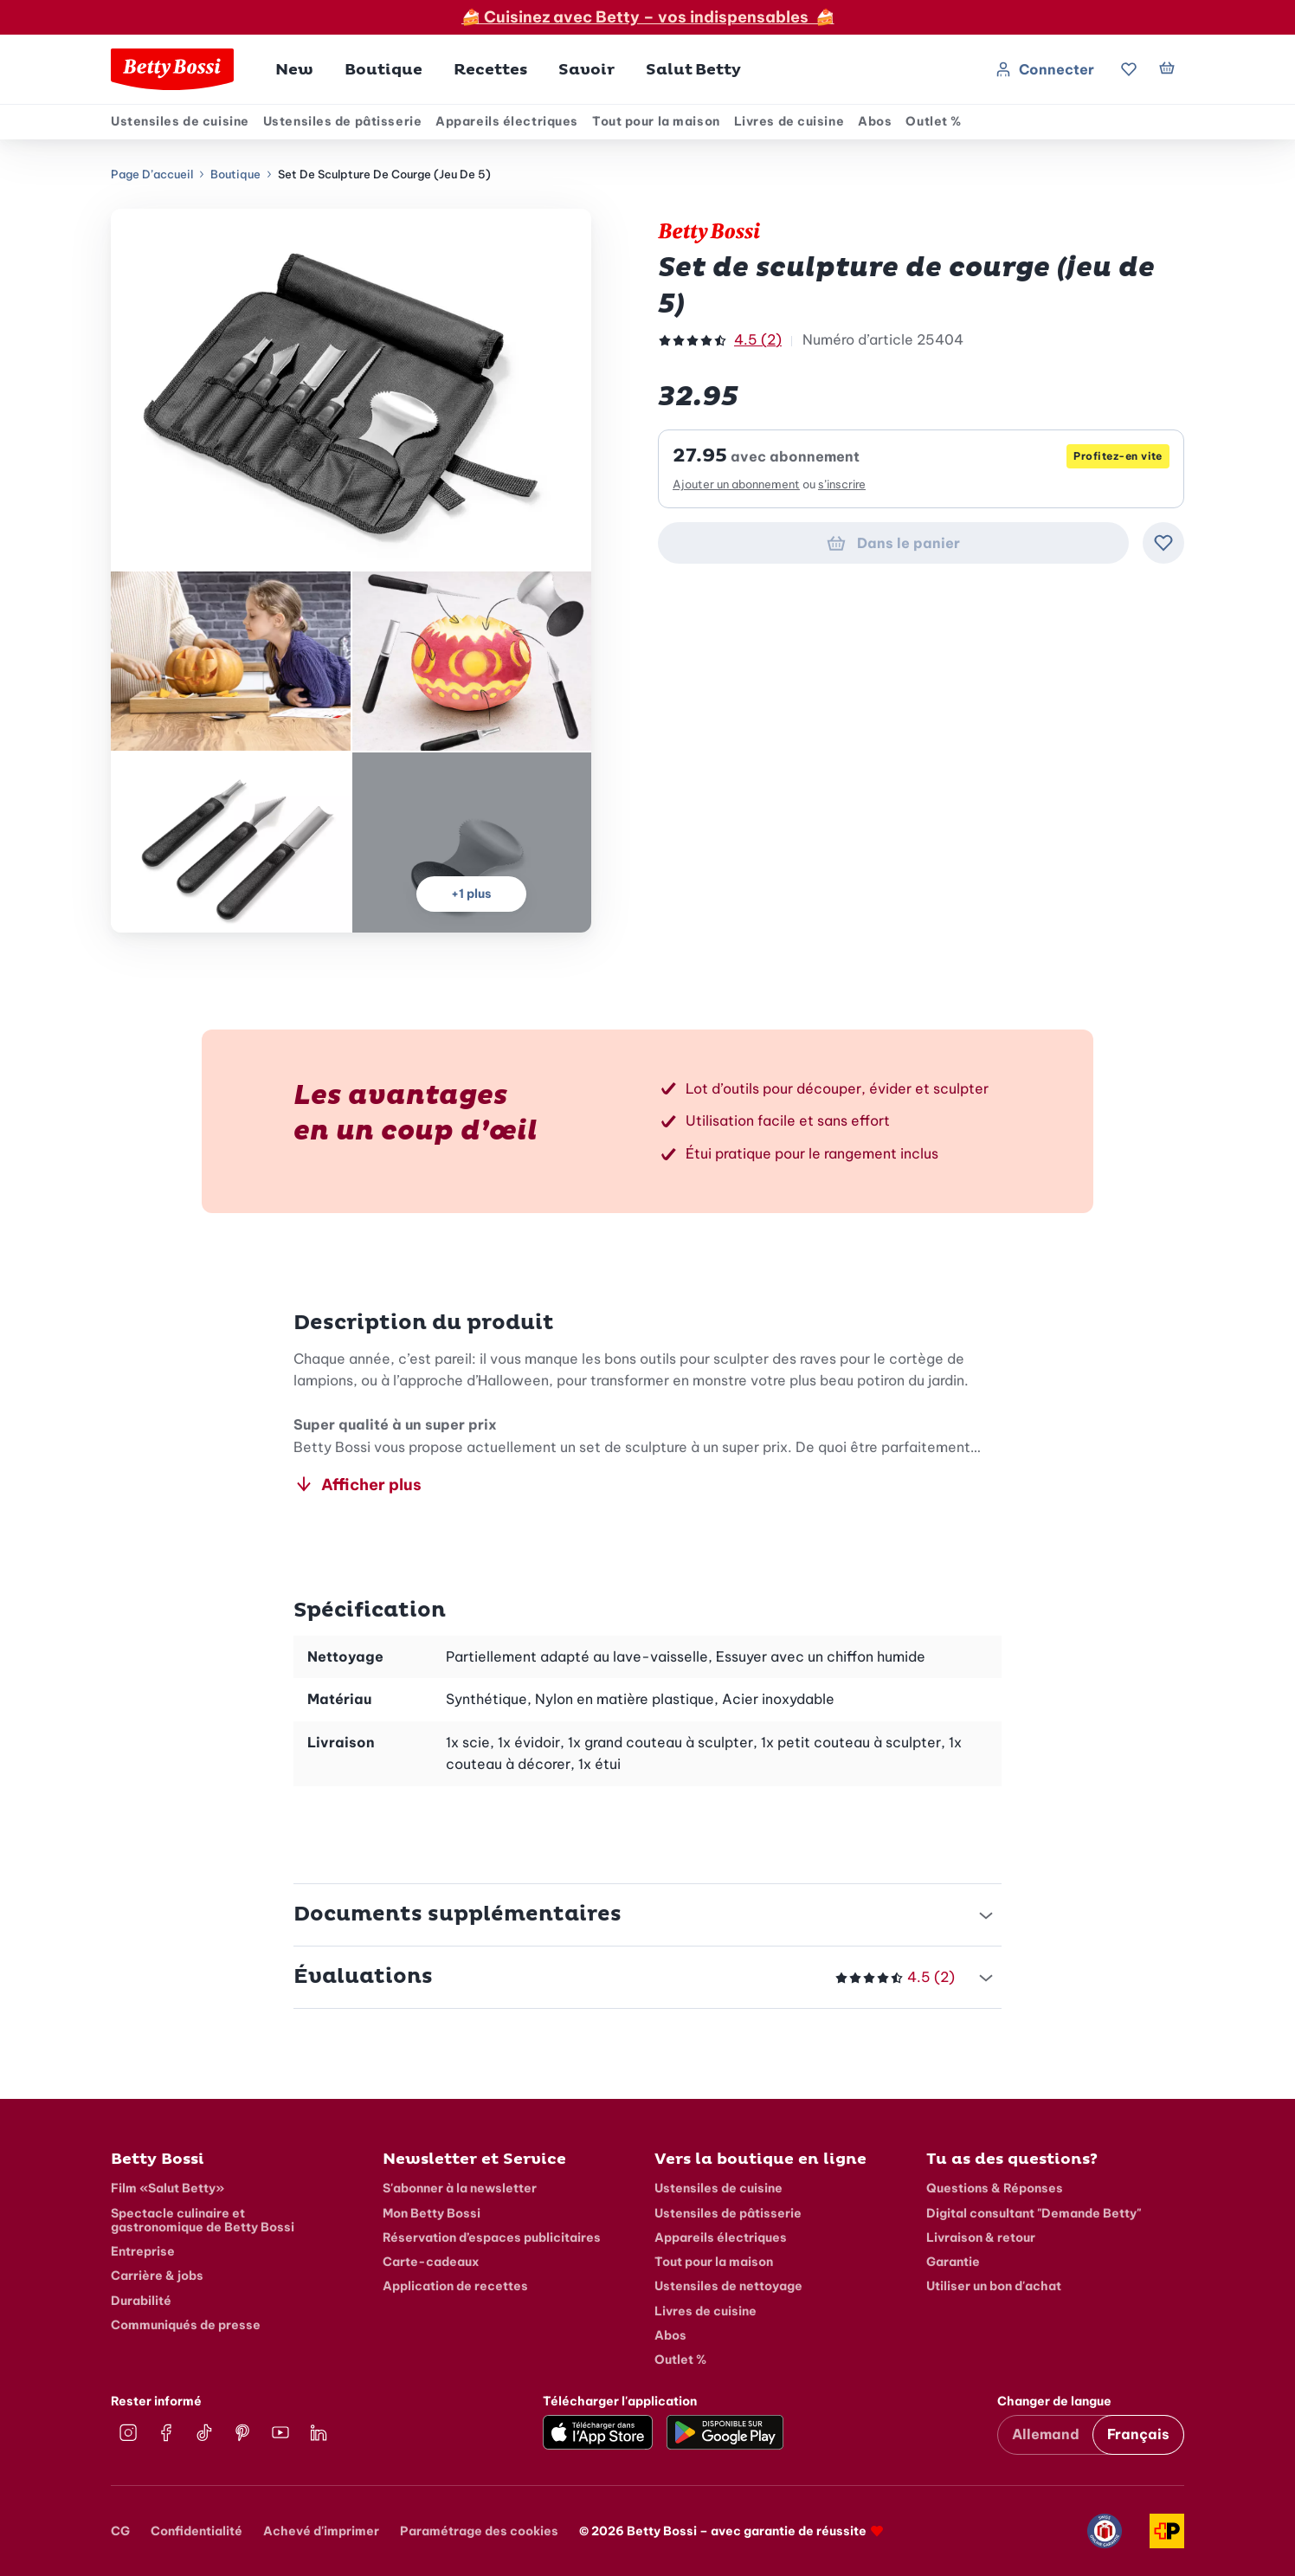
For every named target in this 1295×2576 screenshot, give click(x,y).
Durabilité (141, 2301)
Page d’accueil (152, 174)
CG (120, 2531)
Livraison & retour (980, 2237)
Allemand (1045, 2434)
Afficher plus (357, 1484)
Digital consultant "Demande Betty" (1033, 2213)
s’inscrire (842, 484)
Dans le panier (893, 543)
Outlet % (933, 121)
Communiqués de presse (186, 2325)
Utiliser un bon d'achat (993, 2286)
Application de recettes (455, 2286)
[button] (383, 69)
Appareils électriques (506, 121)
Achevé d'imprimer (321, 2531)
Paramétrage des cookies (479, 2531)
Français (1138, 2434)
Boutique (235, 174)
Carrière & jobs (157, 2275)
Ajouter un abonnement (736, 484)
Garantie (953, 2262)
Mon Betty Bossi (431, 2213)
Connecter (1044, 69)
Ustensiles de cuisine (180, 121)
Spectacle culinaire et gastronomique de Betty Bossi (202, 2220)
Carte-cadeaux (431, 2262)
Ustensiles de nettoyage (728, 2286)
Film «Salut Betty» (167, 2188)
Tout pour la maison (656, 121)
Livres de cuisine (789, 121)
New (294, 70)
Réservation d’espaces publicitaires (492, 2237)
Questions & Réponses (994, 2188)
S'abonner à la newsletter (460, 2188)
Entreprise (143, 2251)
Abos (875, 121)
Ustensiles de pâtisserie (342, 121)
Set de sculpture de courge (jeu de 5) (384, 174)
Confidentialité (196, 2531)
